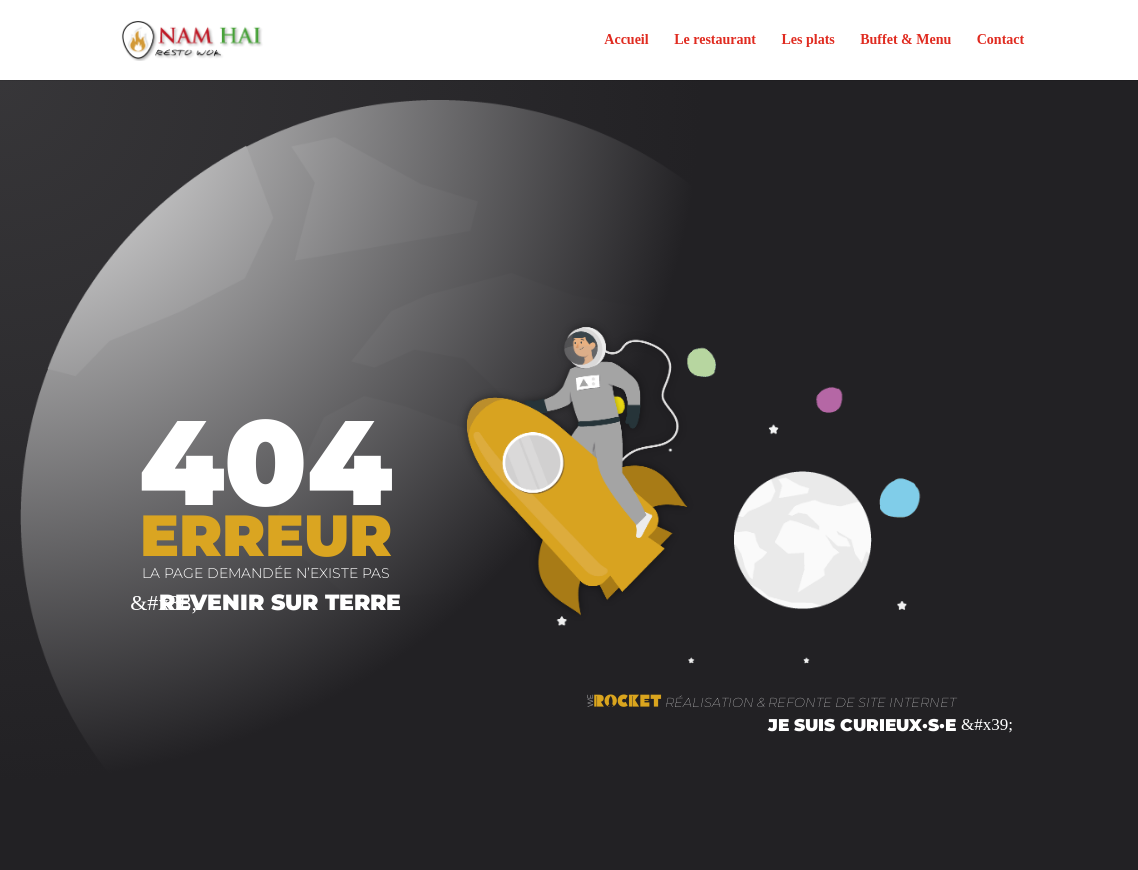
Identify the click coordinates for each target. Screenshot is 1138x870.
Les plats (807, 40)
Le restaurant (715, 40)
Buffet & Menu (905, 40)
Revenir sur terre (280, 602)
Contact (1000, 40)
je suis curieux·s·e (862, 725)
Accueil (626, 40)
